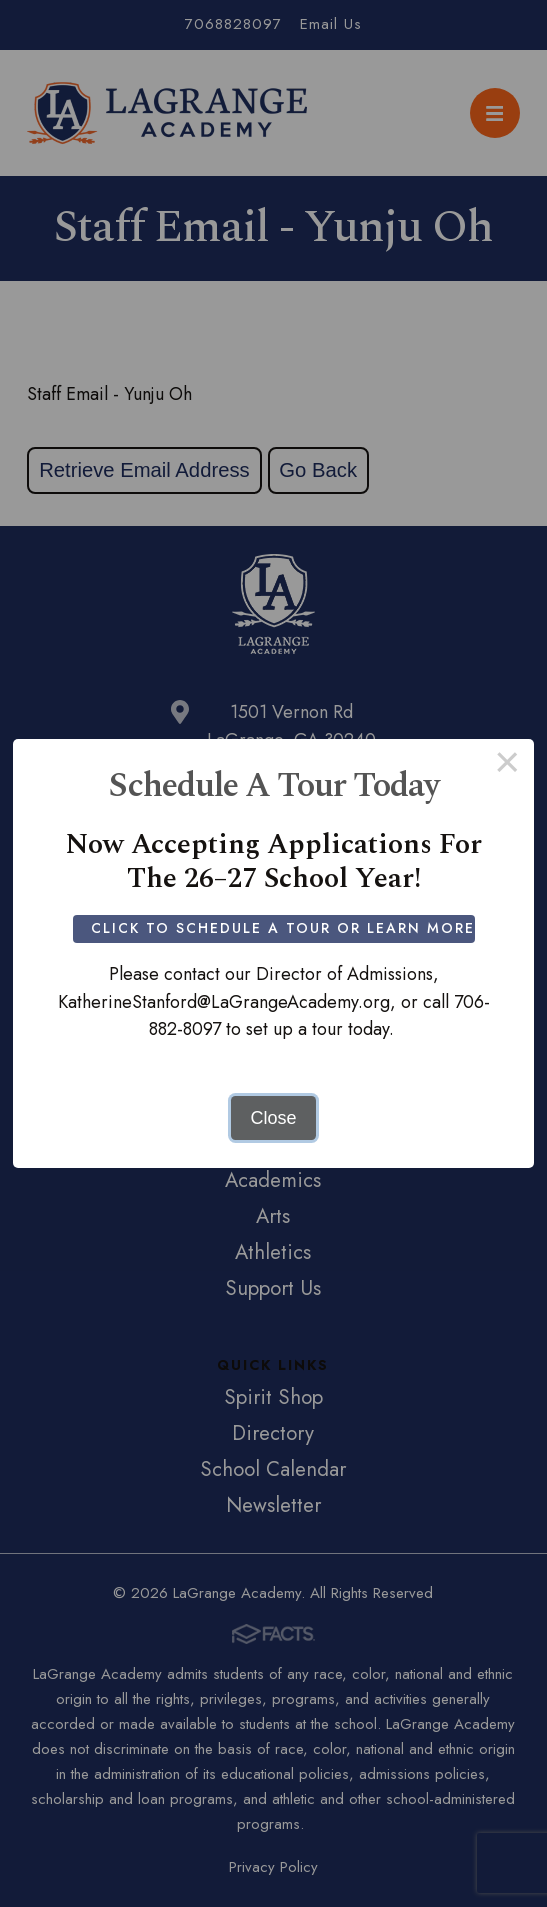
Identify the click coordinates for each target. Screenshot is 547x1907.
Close (273, 1118)
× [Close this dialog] (507, 766)
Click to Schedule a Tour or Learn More (283, 928)
